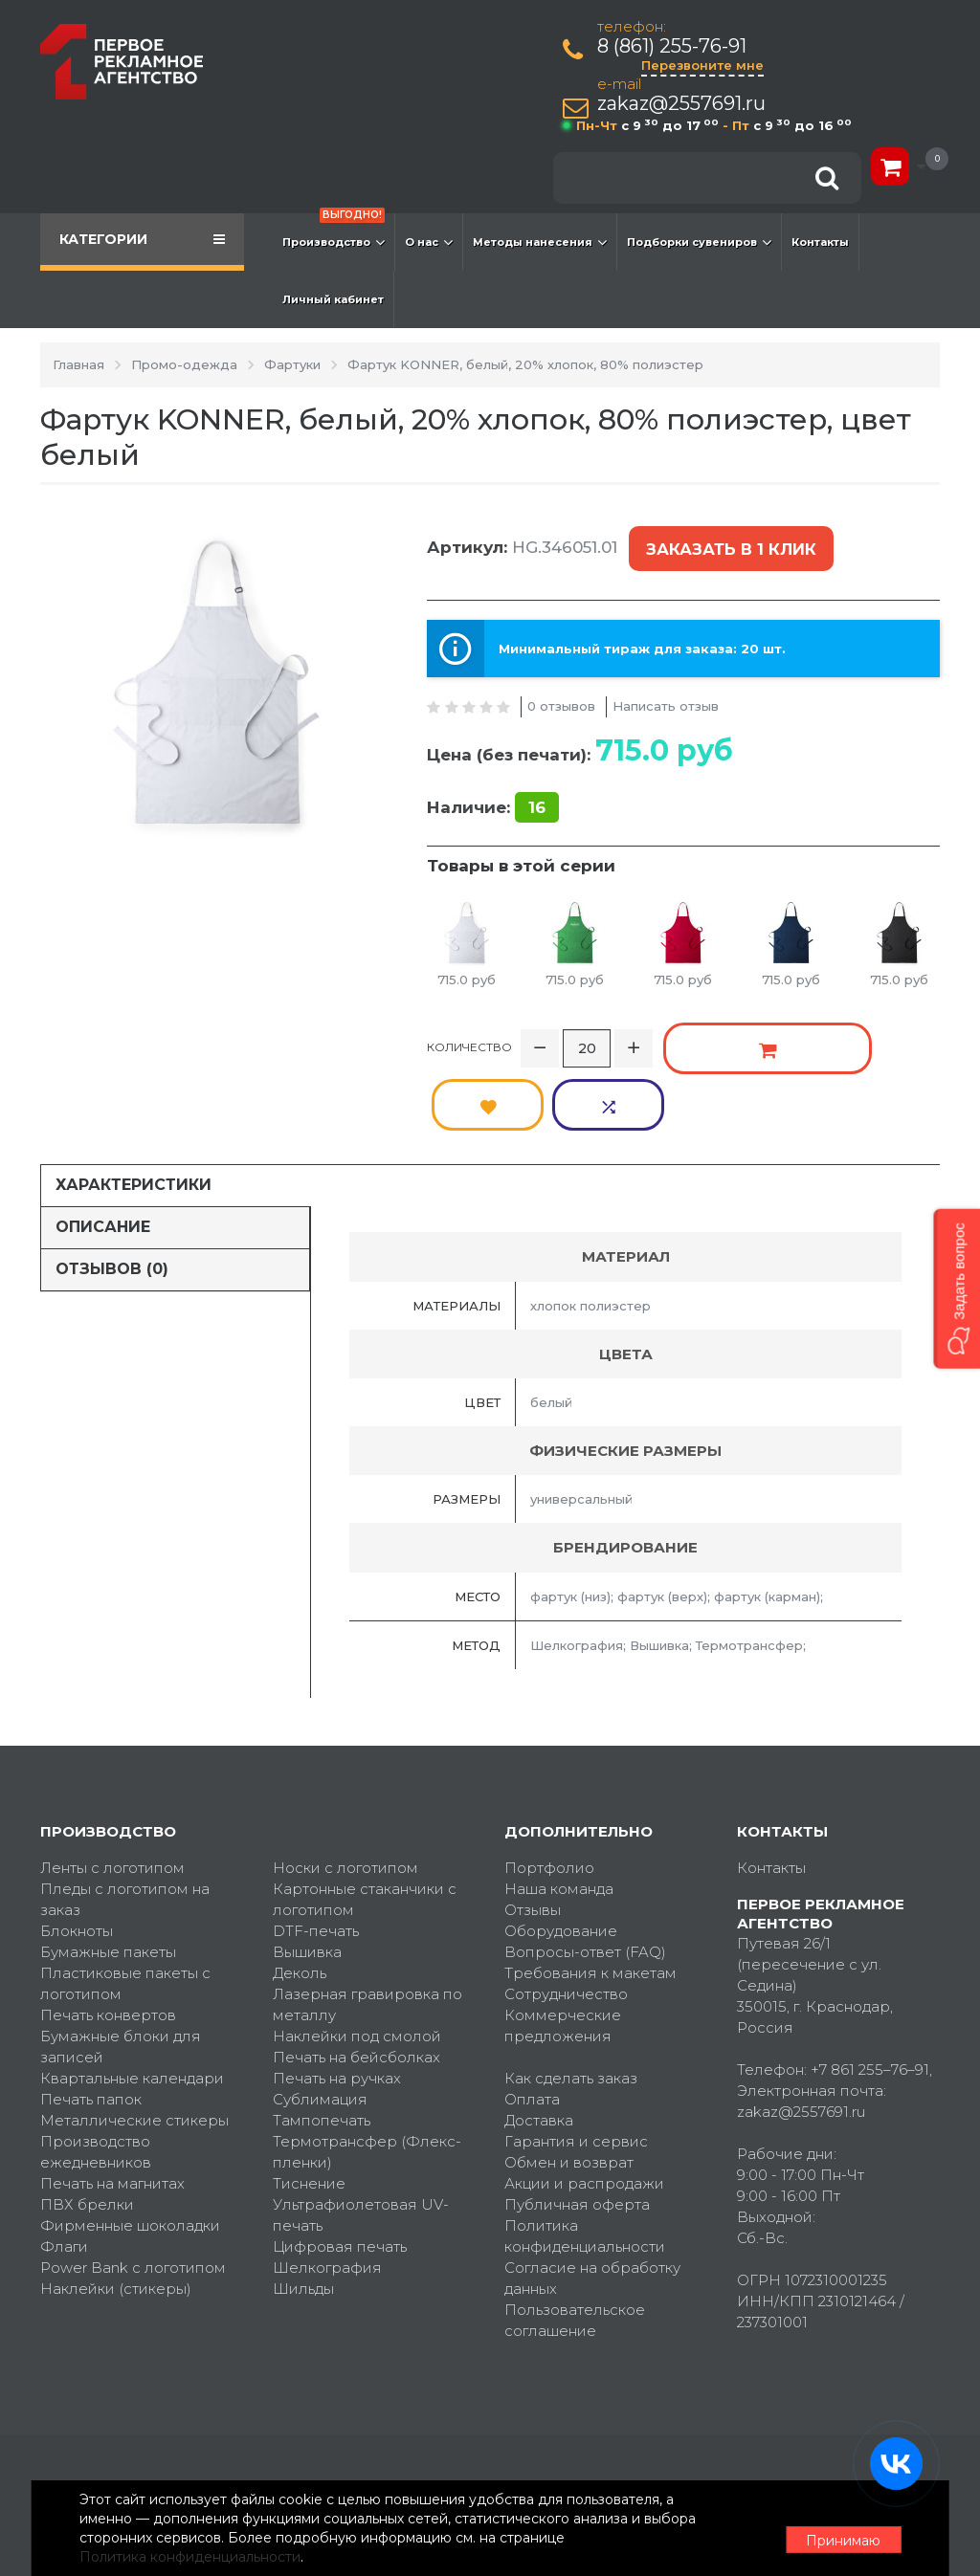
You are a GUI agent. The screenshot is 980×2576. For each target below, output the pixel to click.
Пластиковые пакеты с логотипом (125, 1902)
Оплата (532, 2018)
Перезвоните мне (704, 65)
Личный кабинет (333, 299)
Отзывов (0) (112, 1187)
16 (537, 791)
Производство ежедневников (95, 2070)
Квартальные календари (132, 1997)
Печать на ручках (337, 1997)
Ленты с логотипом (112, 1786)
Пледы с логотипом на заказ (125, 1818)
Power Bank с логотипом (133, 2186)
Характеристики (134, 1103)
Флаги (64, 2165)
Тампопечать (321, 2039)
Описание (103, 1145)
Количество (469, 1024)
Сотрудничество (566, 1913)
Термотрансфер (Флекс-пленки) (367, 2070)
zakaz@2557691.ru (683, 104)
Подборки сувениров (699, 242)
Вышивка (307, 1870)
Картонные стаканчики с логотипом (365, 1818)
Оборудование (560, 1849)
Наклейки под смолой (357, 1955)
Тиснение (309, 2102)
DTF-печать (316, 1849)
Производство (333, 232)
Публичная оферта (577, 2123)
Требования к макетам (590, 1891)
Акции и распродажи (584, 2102)
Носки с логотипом (345, 1786)
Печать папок (91, 2018)
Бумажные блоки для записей (120, 1965)
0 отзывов (561, 689)
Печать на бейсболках (356, 1976)
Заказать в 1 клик (727, 542)
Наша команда (558, 1807)
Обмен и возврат (569, 2081)
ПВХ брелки (87, 2123)
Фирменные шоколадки (130, 2144)
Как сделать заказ (570, 1997)
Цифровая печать (340, 2165)
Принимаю (834, 2529)
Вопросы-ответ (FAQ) (585, 1870)
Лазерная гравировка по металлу (367, 1923)
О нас (429, 242)
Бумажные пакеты (108, 1870)
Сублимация (320, 2018)
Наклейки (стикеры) (115, 2207)
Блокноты (76, 1849)
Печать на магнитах (112, 2102)
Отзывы (532, 1828)
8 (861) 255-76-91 (673, 46)
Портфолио (549, 1786)
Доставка (538, 2039)
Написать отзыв (665, 689)
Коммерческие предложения (562, 1944)
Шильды (303, 2207)
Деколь (299, 1891)
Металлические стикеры (134, 2039)
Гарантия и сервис (576, 2060)
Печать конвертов (108, 1934)
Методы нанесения (540, 242)
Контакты (820, 242)
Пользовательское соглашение (574, 2238)
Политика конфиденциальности (584, 2154)
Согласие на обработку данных (592, 2196)
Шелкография (327, 2186)
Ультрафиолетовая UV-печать (361, 2133)
